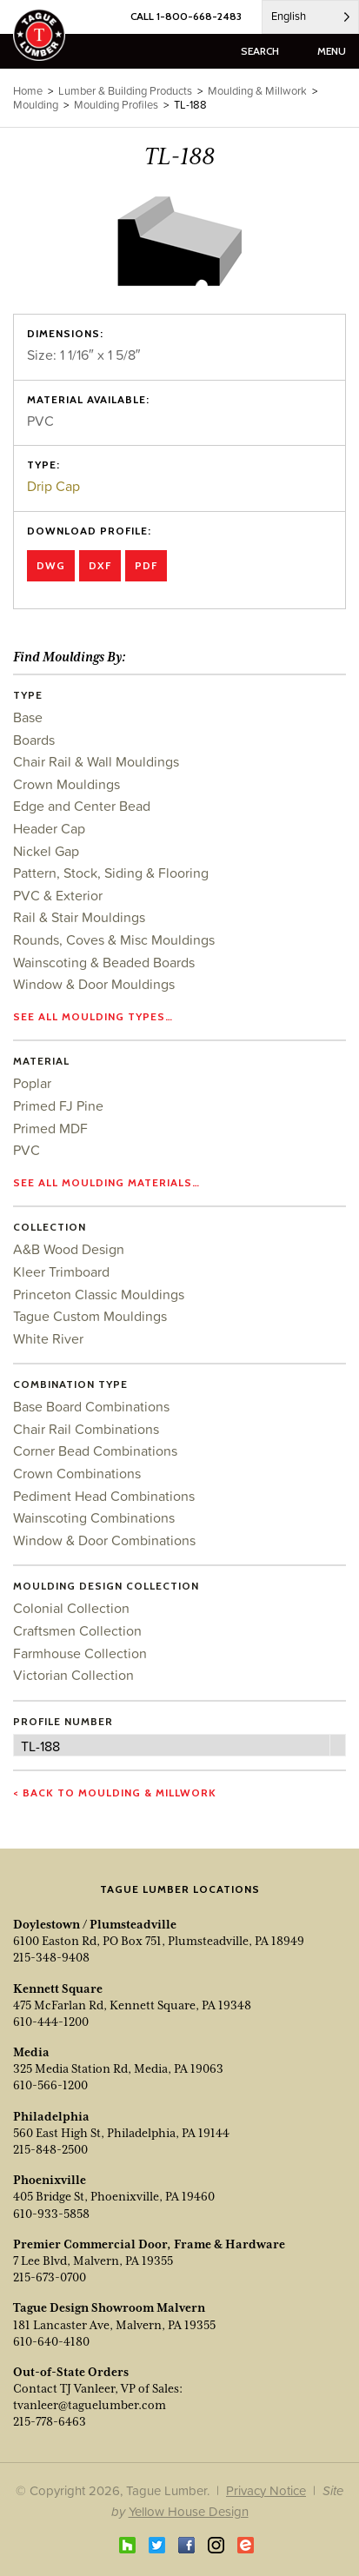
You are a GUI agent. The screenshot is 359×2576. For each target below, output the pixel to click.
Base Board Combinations (91, 1406)
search (260, 50)
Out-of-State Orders (71, 2372)
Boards (34, 739)
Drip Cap (53, 485)
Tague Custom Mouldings (90, 1315)
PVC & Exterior (58, 895)
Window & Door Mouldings (94, 983)
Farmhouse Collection (80, 1653)
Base (28, 717)
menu (331, 50)
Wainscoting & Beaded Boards (104, 962)
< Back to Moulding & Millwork (114, 1792)
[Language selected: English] (310, 17)
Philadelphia (51, 2116)
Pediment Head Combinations (104, 1495)
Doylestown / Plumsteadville (94, 1924)
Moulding (35, 104)
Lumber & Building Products (125, 91)
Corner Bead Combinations (95, 1450)
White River (48, 1338)
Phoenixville (49, 2180)
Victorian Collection (73, 1674)
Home (28, 91)
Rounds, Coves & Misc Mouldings (114, 939)
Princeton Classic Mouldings (98, 1294)
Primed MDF (50, 1128)
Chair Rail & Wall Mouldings (96, 761)
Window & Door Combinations (104, 1540)
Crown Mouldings (66, 783)
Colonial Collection (71, 1607)
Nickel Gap (46, 850)
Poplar (32, 1082)
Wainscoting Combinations (94, 1517)
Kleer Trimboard (61, 1271)
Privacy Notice (266, 2490)
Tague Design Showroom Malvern (109, 2307)
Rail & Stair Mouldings (79, 916)
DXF (100, 565)
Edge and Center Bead (81, 805)
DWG (51, 565)
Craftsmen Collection (77, 1630)
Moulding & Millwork (257, 91)
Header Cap (49, 828)
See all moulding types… (93, 1016)
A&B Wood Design (68, 1248)
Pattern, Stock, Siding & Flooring (111, 872)
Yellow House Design (189, 2511)
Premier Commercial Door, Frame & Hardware (149, 2244)
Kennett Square (58, 1988)
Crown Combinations (77, 1473)
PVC (26, 1149)
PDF (146, 565)
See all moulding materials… (106, 1182)
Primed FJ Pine (58, 1105)
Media (31, 2052)
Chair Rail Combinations (86, 1428)
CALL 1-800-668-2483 (186, 16)
